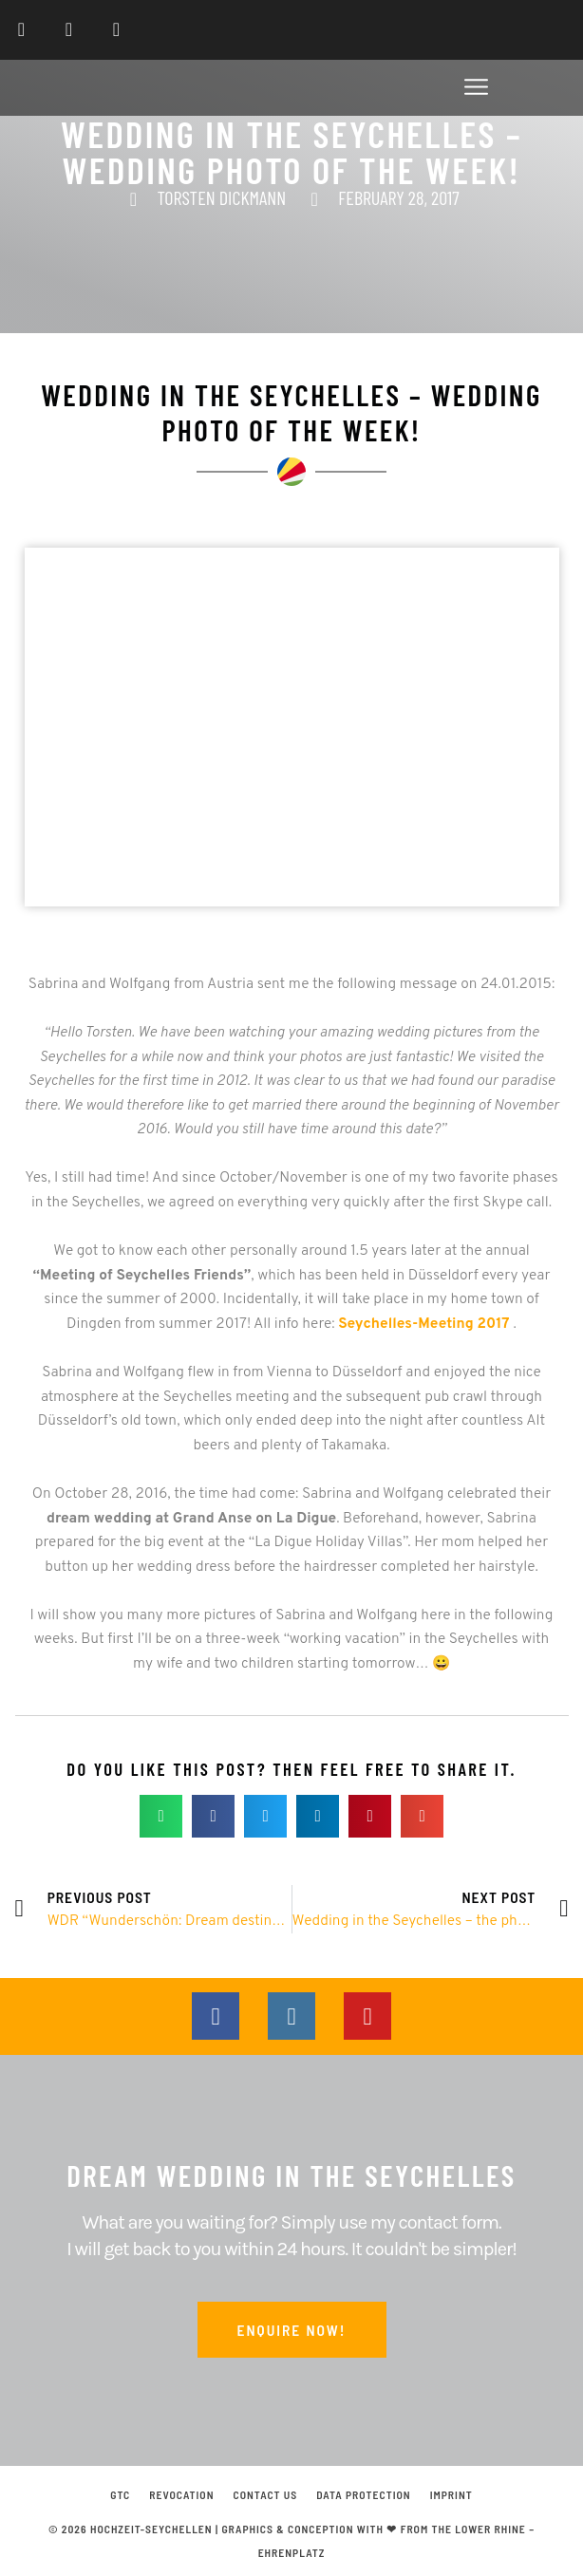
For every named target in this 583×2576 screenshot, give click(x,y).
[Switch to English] (548, 30)
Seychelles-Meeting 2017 (423, 1324)
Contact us (266, 2494)
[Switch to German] (512, 30)
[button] (476, 90)
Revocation (181, 2494)
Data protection (363, 2494)
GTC (120, 2494)
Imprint (451, 2494)
